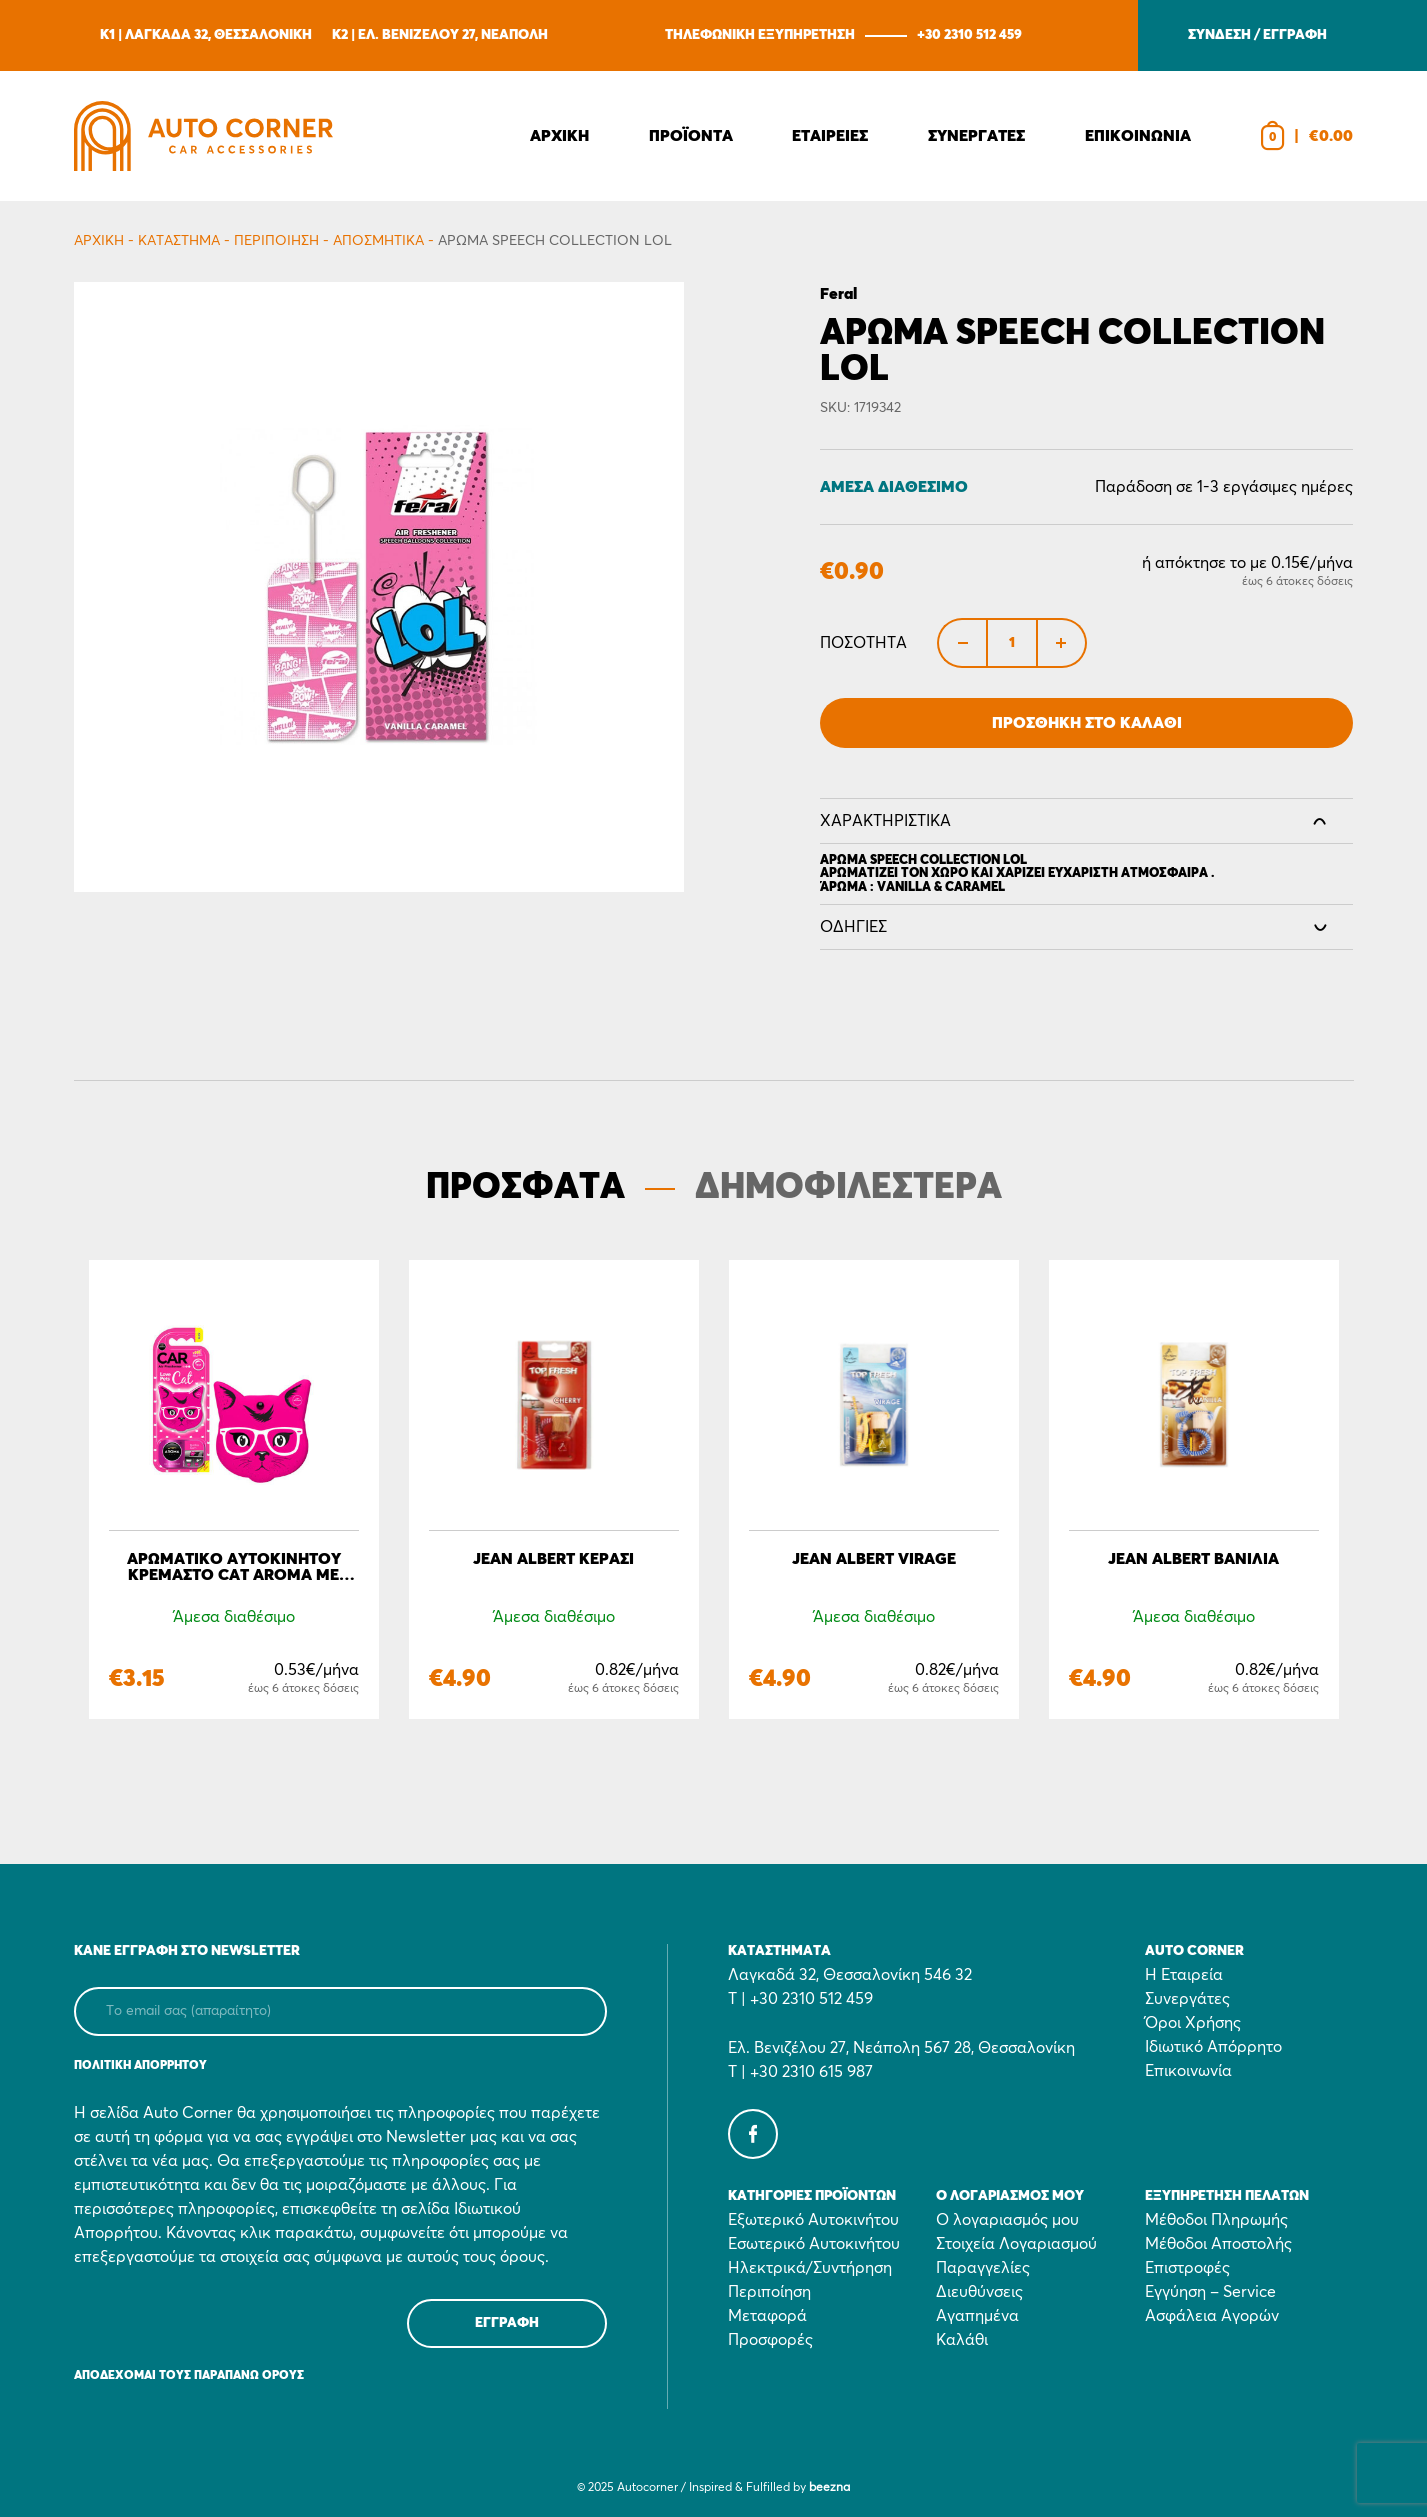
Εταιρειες (830, 136)
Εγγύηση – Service (1210, 2292)
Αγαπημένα (977, 2316)
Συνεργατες (976, 136)
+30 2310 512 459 (969, 35)
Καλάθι (962, 2340)
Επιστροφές (1187, 2268)
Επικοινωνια (1138, 136)
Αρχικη (559, 136)
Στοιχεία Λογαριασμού (1016, 2244)
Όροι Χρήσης (1193, 2023)
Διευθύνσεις (979, 2292)
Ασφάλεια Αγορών (1212, 2316)
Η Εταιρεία (1184, 1975)
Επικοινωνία (1188, 2071)
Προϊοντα (691, 136)
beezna (829, 2488)
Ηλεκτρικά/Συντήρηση (810, 2268)
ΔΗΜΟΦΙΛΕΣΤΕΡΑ (848, 1188)
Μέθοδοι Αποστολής (1218, 2244)
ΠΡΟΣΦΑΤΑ (525, 1188)
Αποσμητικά (378, 241)
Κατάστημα (179, 241)
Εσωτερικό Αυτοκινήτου (814, 2244)
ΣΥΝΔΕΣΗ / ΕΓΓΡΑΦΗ (1257, 35)
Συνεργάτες (1187, 1999)
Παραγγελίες (983, 2268)
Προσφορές (770, 2340)
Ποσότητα (863, 643)
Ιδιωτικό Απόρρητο (1213, 2047)
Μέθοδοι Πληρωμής (1216, 2220)
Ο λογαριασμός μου (1007, 2220)
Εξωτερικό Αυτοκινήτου (813, 2220)
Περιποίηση (276, 241)
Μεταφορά (767, 2316)
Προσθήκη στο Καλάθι (1087, 723)
